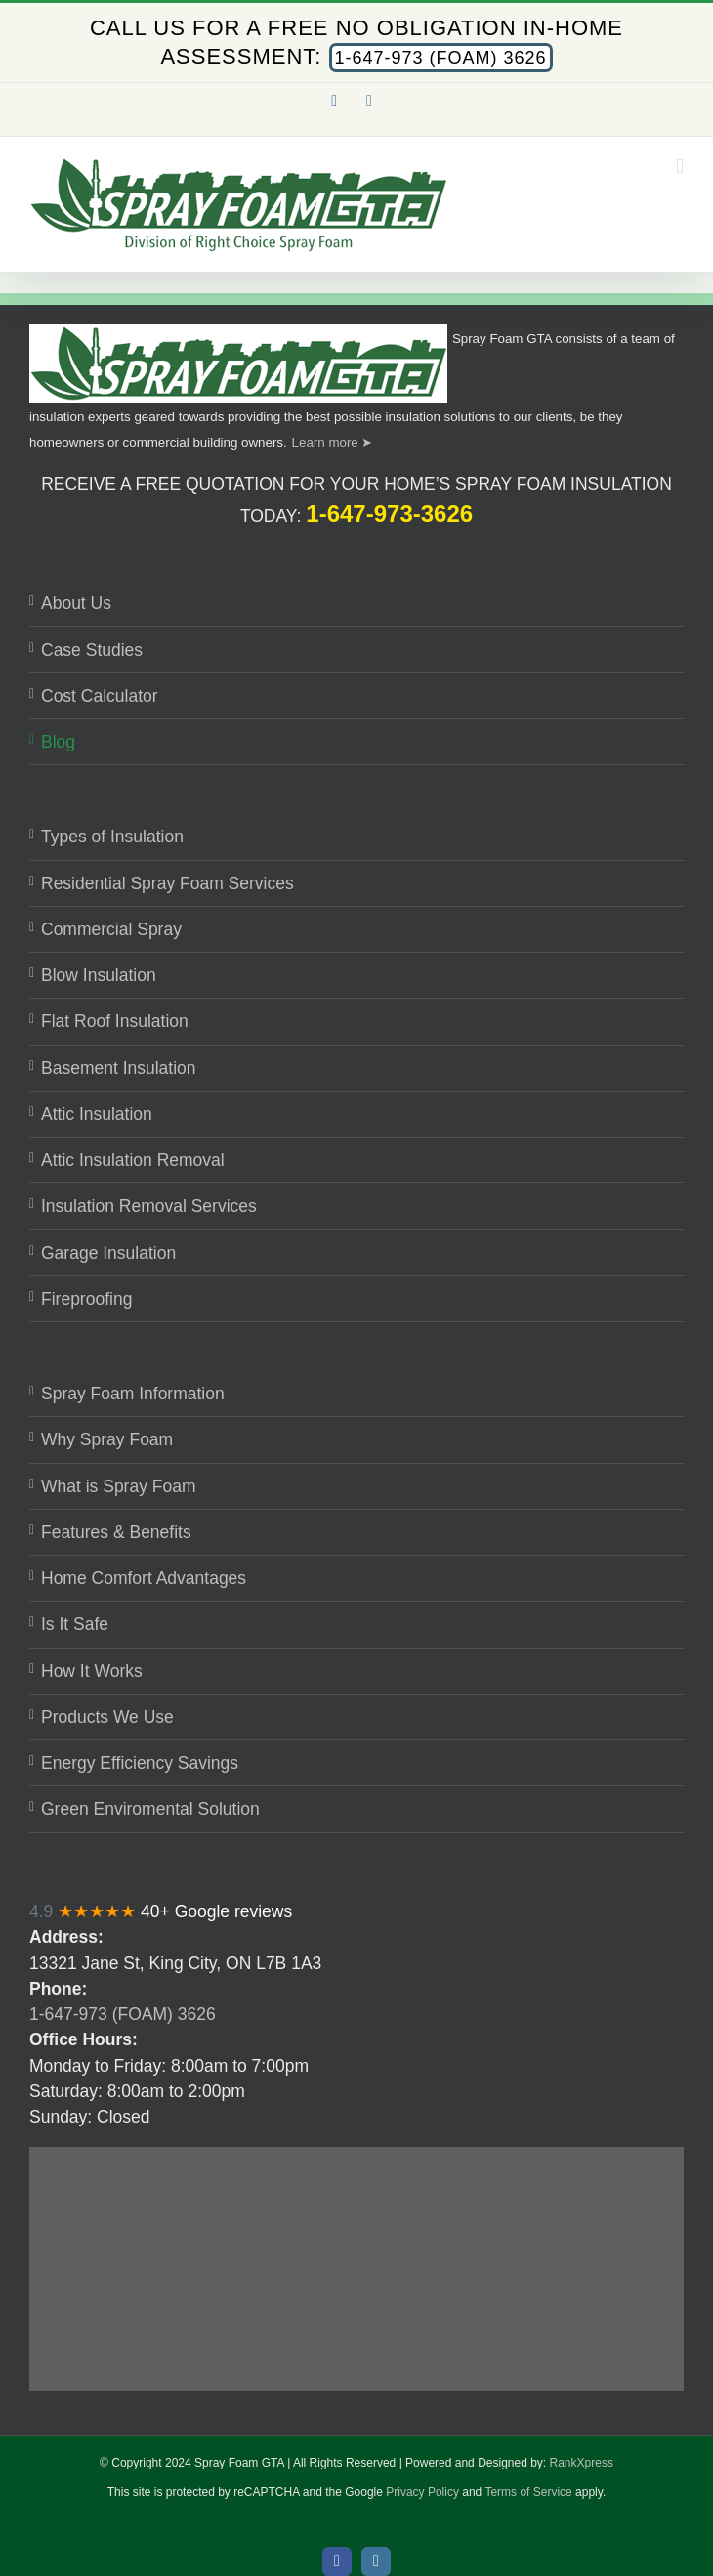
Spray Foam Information (133, 1393)
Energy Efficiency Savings (139, 1763)
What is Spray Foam (118, 1486)
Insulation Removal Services (149, 1206)
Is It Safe (74, 1624)
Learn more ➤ (332, 442)
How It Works (92, 1671)
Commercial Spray (111, 929)
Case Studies (92, 650)
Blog (58, 741)
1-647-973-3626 (389, 513)
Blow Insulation (98, 975)
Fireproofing (86, 1299)
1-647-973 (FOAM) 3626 (441, 57)
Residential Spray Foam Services (167, 883)
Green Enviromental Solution (150, 1809)
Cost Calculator (99, 696)
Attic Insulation (96, 1114)
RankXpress (581, 2462)
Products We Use (107, 1717)
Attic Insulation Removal (133, 1160)
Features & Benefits (116, 1532)
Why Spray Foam (107, 1439)
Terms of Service (527, 2492)
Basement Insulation (118, 1068)
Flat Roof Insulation (115, 1021)
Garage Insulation (108, 1253)
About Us (76, 603)
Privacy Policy (422, 2492)
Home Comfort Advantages (143, 1578)
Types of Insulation (112, 836)
